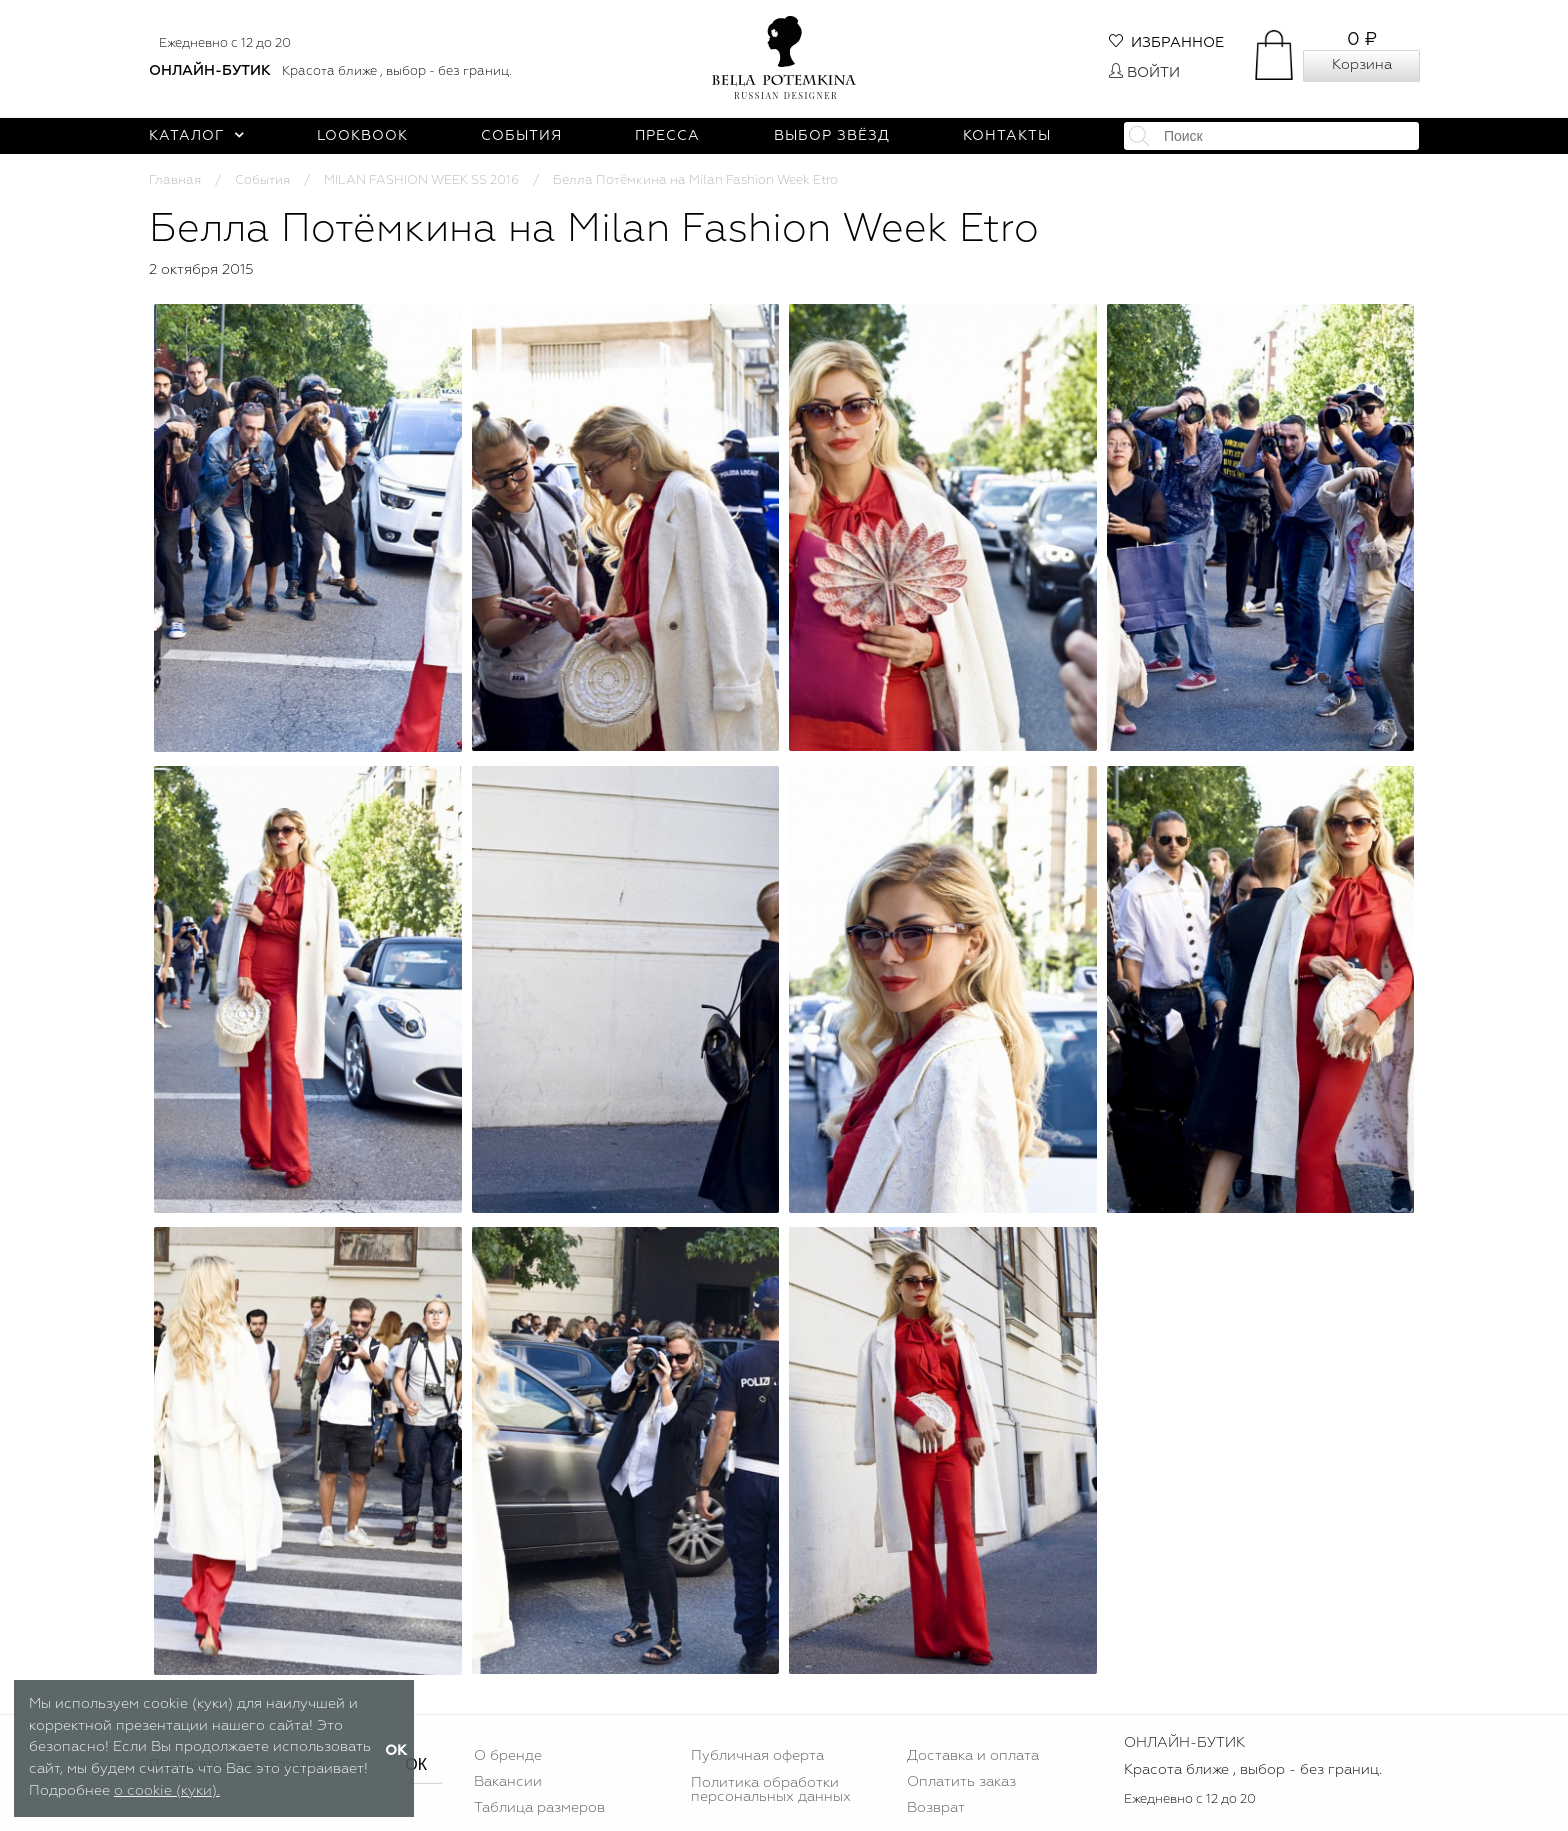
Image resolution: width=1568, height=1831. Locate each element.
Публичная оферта (757, 1756)
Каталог (196, 136)
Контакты (1007, 136)
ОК (416, 1764)
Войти (1144, 73)
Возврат (936, 1808)
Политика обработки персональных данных (771, 1790)
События (521, 136)
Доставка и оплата (973, 1756)
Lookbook (362, 136)
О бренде (508, 1756)
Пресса (667, 136)
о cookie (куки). (167, 1791)
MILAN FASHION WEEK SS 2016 (421, 180)
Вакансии (508, 1782)
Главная (175, 180)
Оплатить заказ (961, 1782)
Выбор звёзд (832, 136)
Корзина (1362, 65)
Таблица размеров (539, 1808)
